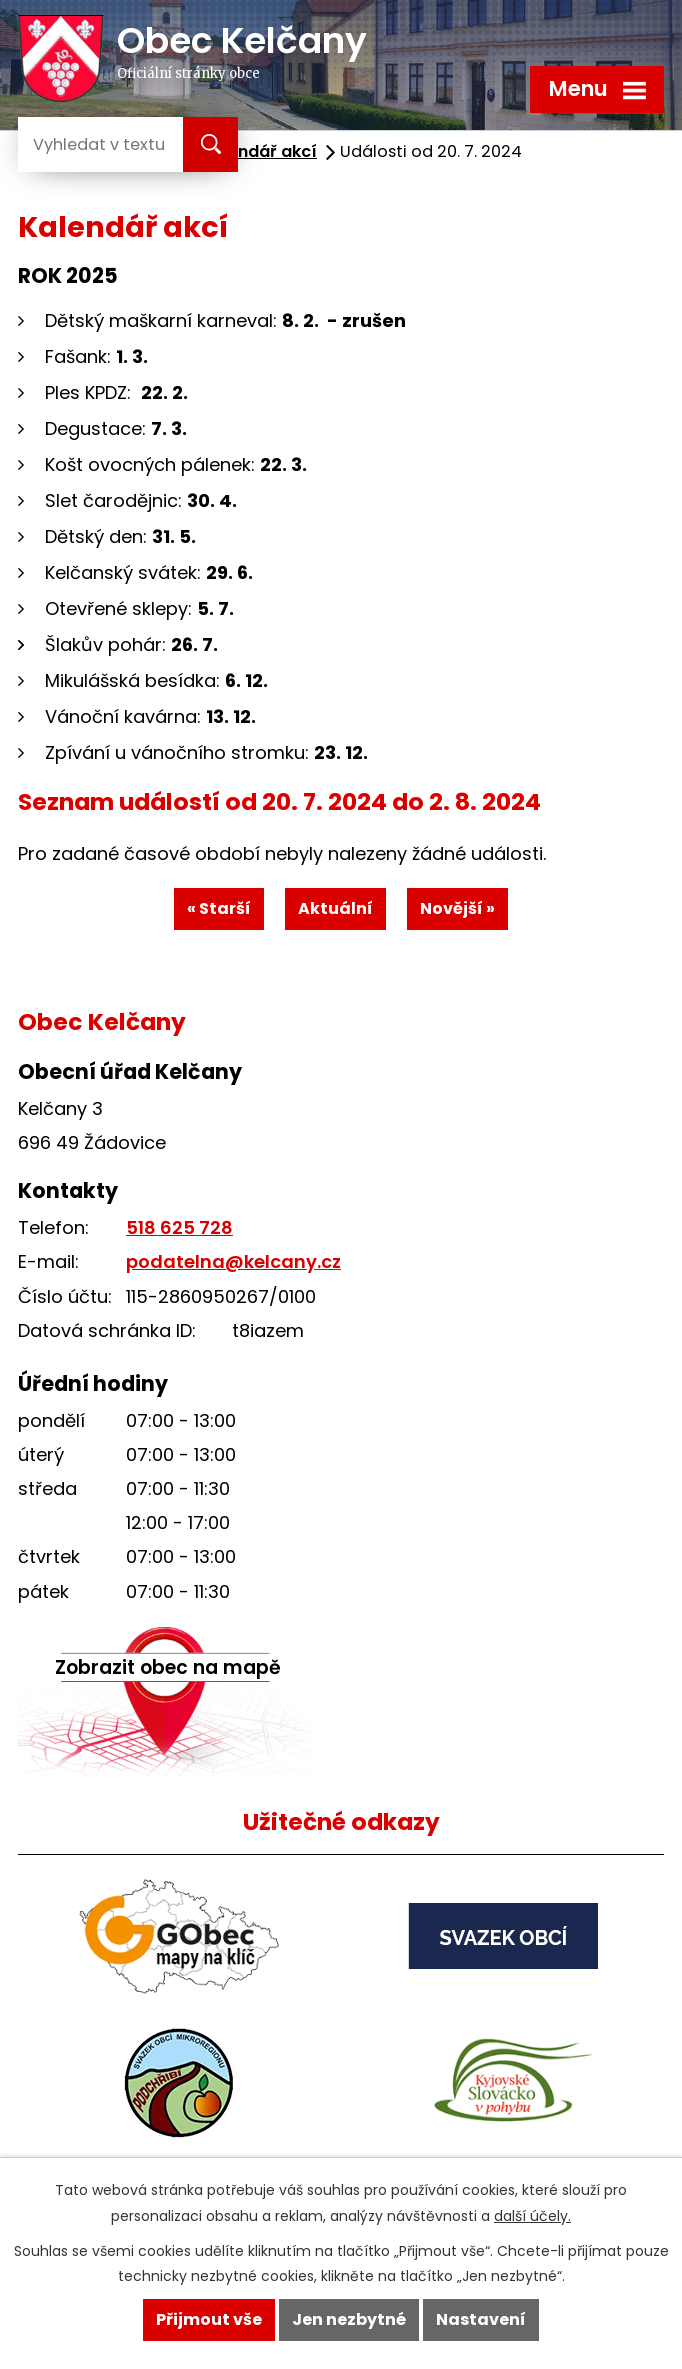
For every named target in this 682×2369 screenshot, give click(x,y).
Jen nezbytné (349, 2319)
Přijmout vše (209, 2319)
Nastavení (481, 2319)
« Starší (219, 908)
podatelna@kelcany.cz (233, 1261)
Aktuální (335, 908)
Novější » (457, 908)
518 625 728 (179, 1227)
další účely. (532, 2216)
